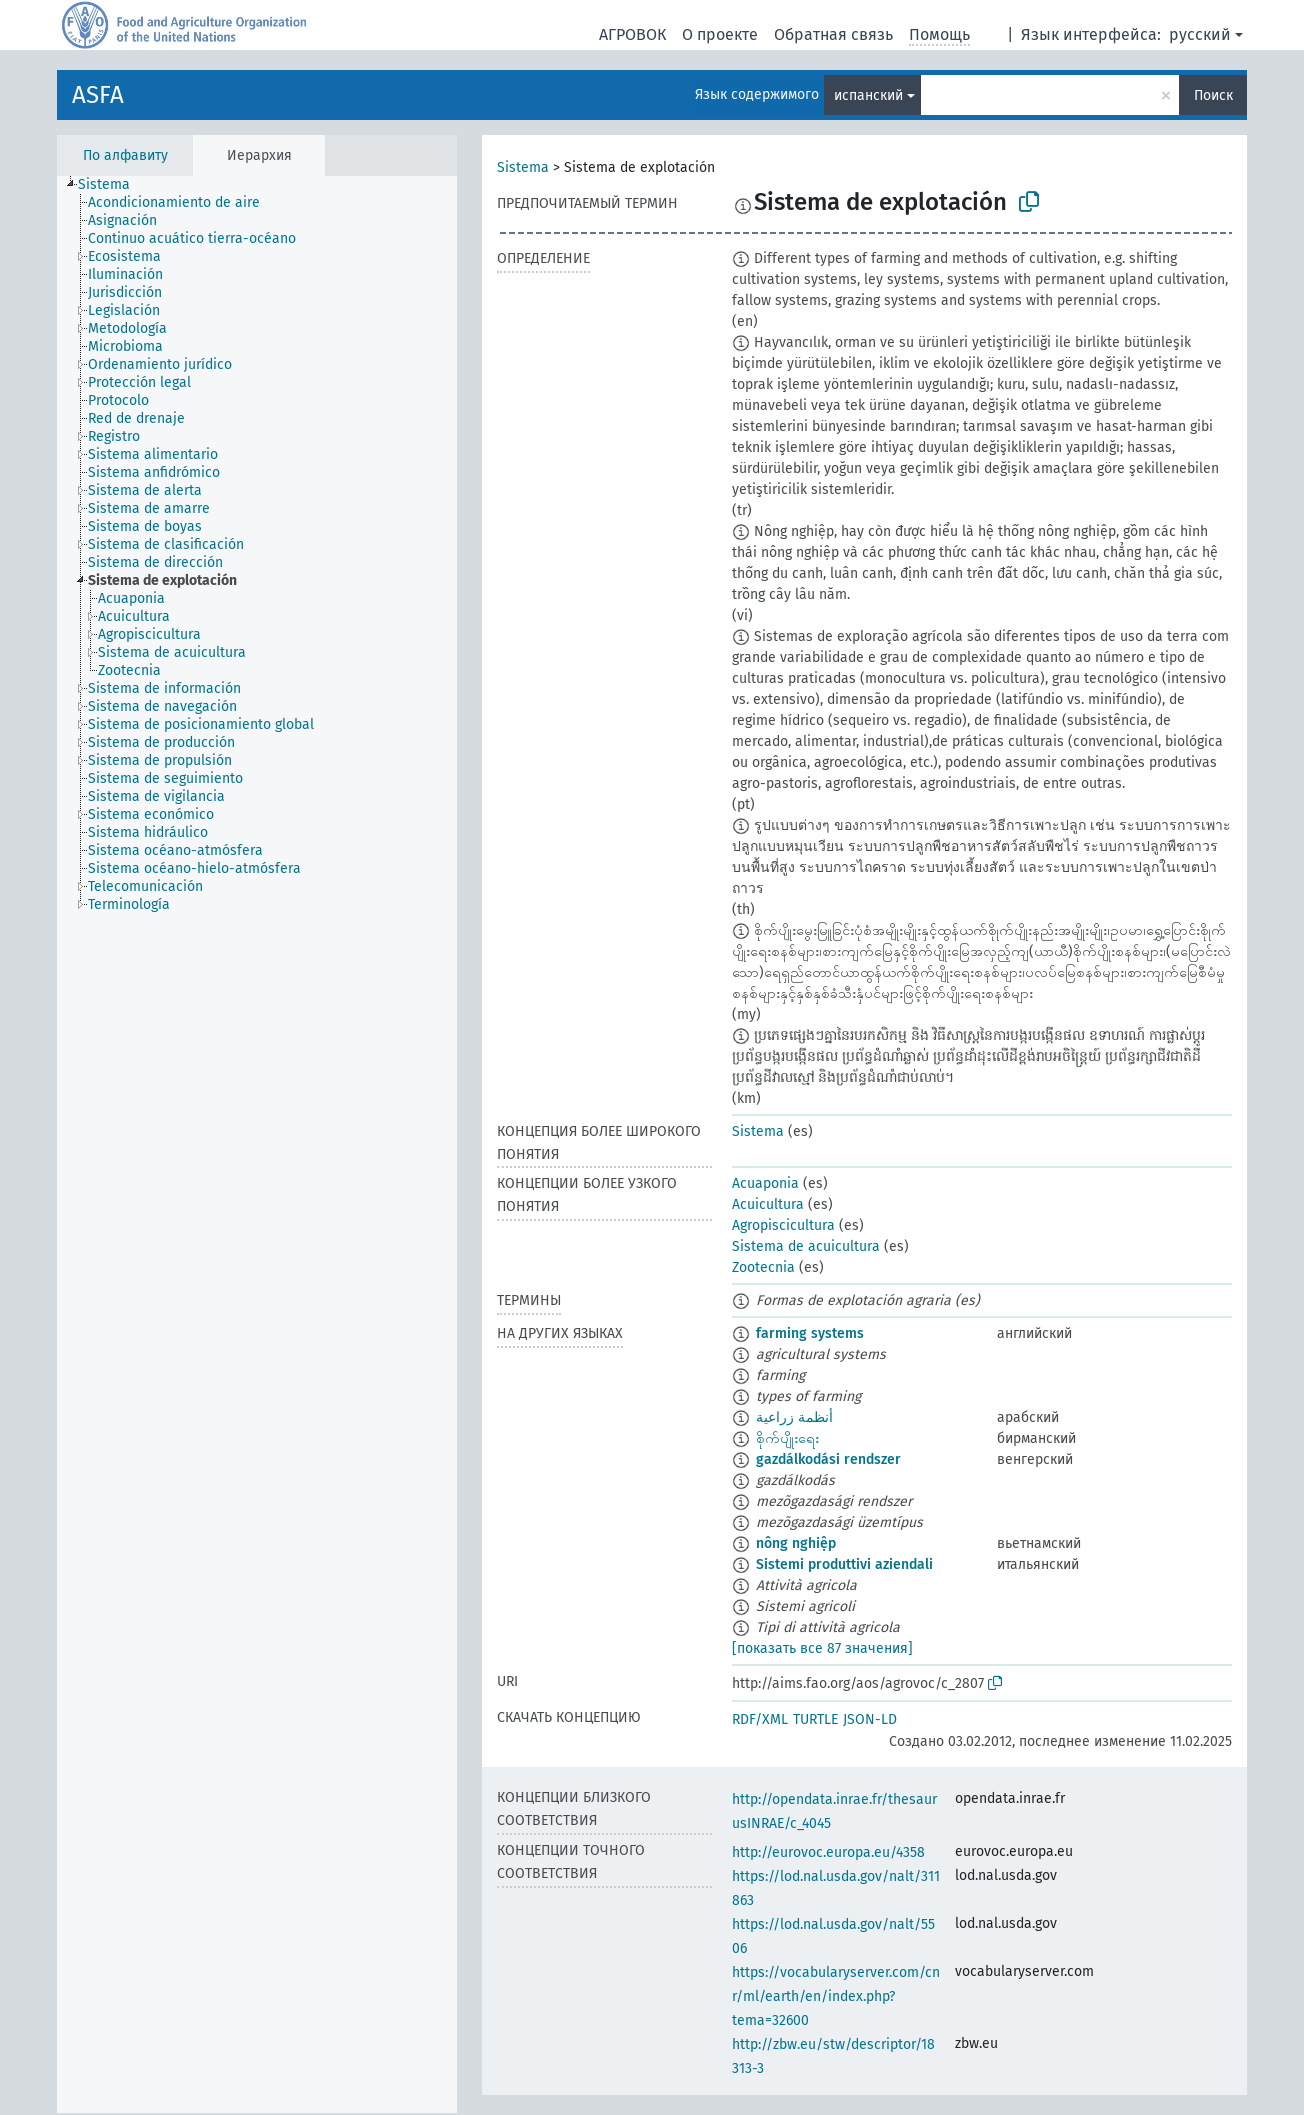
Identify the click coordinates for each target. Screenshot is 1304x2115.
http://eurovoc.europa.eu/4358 (828, 1852)
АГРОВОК (632, 34)
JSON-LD (870, 1719)
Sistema (523, 167)
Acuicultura (768, 1204)
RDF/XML (760, 1719)
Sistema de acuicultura (806, 1246)
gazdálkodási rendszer (828, 1459)
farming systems (810, 1333)
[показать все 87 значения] (822, 1648)
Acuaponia (765, 1183)
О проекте (720, 34)
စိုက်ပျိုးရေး (787, 1438)
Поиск (1213, 95)
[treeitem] (112, 185)
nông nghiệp (796, 1543)
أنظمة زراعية (794, 1417)
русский (1200, 34)
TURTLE (815, 1719)
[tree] (257, 1144)
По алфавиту (125, 155)
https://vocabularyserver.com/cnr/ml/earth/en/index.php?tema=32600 (836, 1996)
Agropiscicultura (783, 1225)
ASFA (98, 95)
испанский (868, 95)
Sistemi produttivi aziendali (844, 1564)
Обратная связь (833, 34)
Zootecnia (763, 1267)
